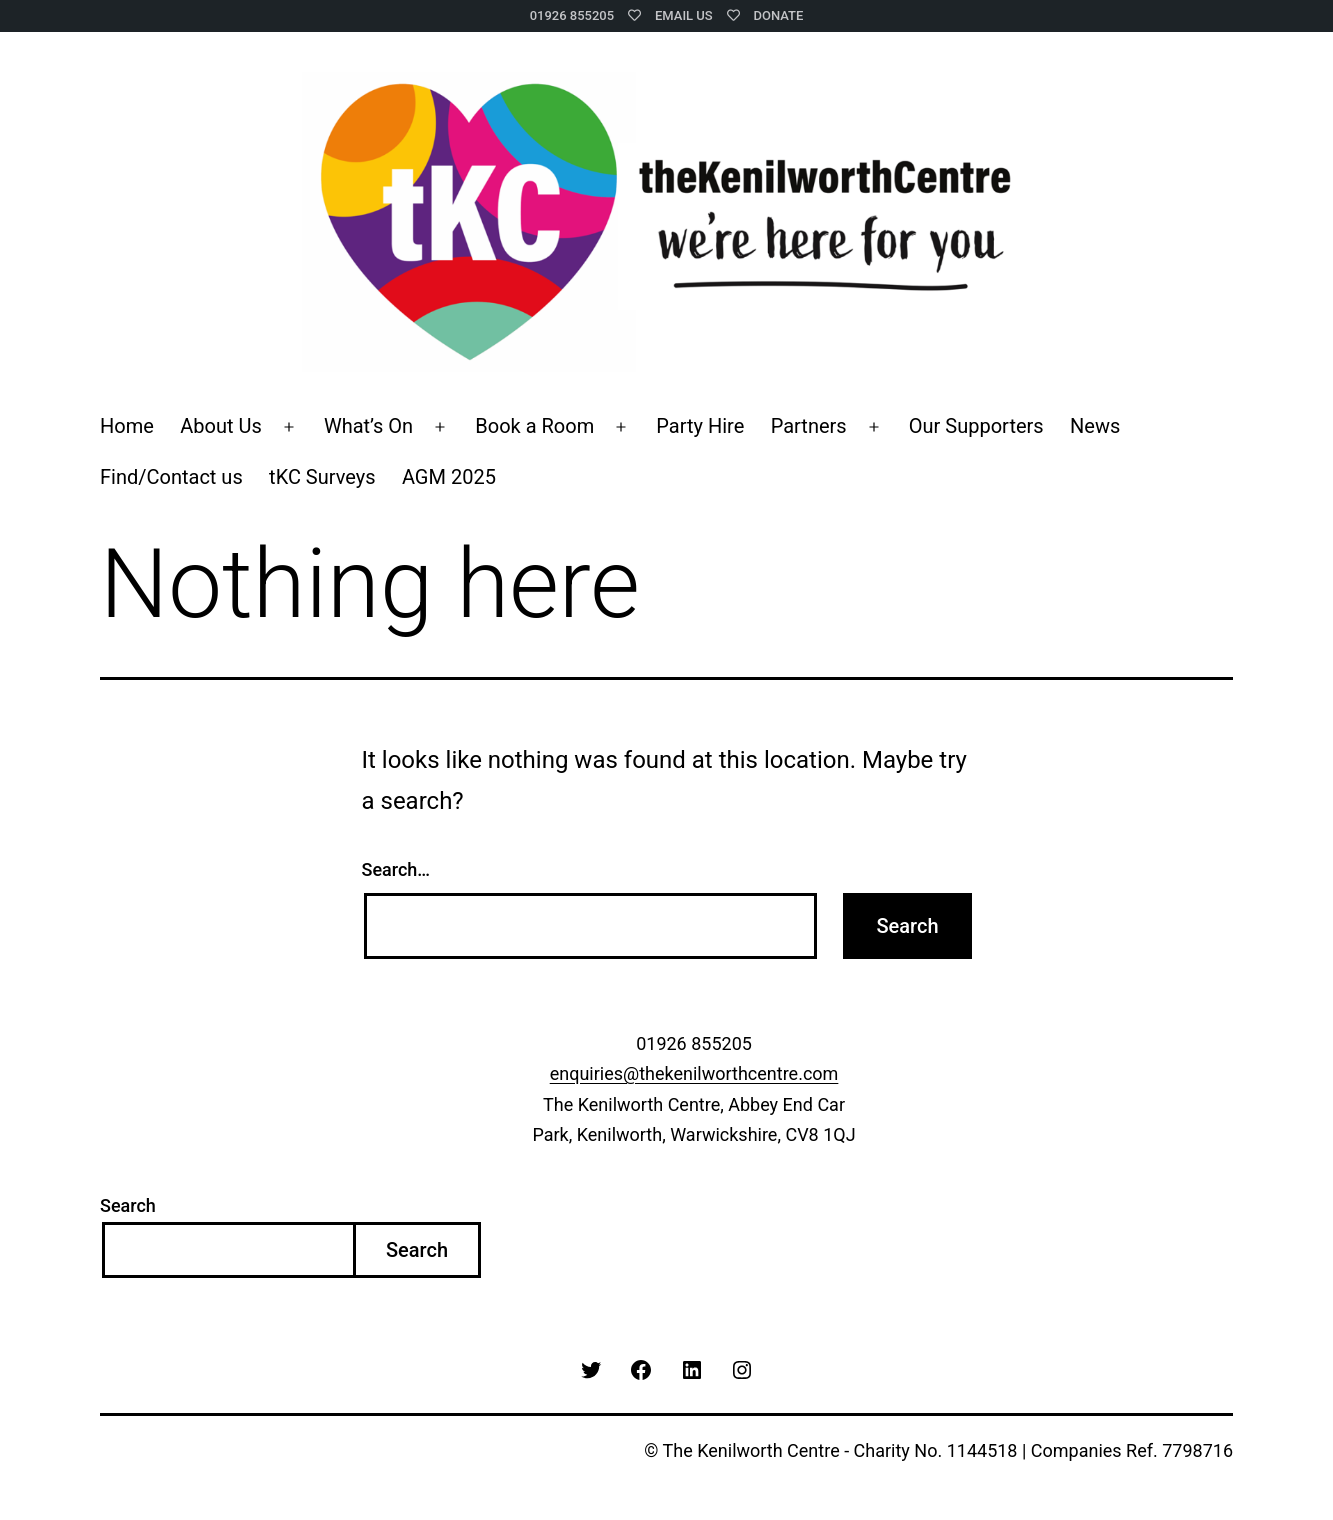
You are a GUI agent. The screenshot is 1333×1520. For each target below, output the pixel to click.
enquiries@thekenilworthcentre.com (694, 1073)
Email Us (684, 15)
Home (127, 426)
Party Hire (700, 426)
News (1095, 426)
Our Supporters (976, 426)
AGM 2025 (449, 477)
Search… (396, 869)
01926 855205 (572, 15)
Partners (809, 426)
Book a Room (534, 426)
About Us (221, 426)
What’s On (368, 426)
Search (128, 1205)
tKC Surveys (322, 477)
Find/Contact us (171, 477)
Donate (778, 15)
